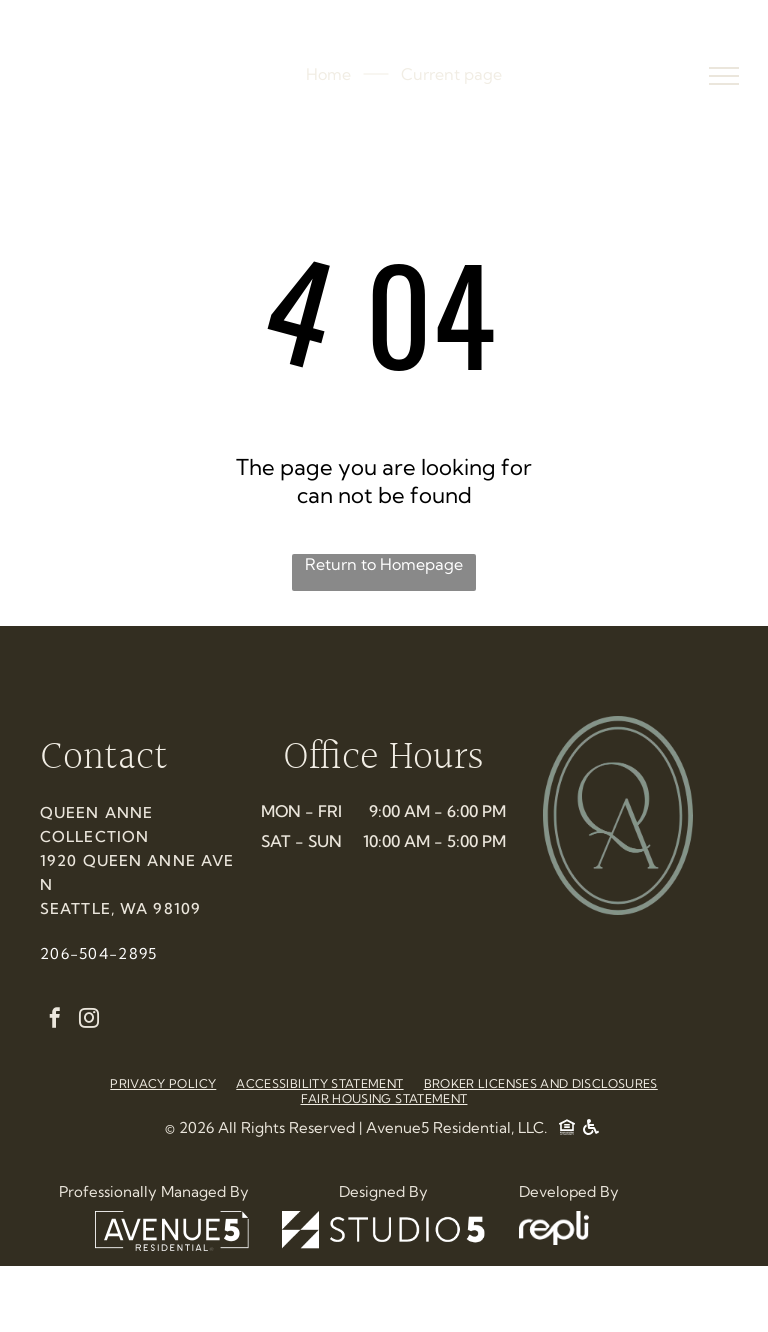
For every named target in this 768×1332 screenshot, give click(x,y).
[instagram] (89, 1020)
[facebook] (55, 1020)
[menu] (724, 76)
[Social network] (567, 1129)
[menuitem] (163, 1083)
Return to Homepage (384, 564)
